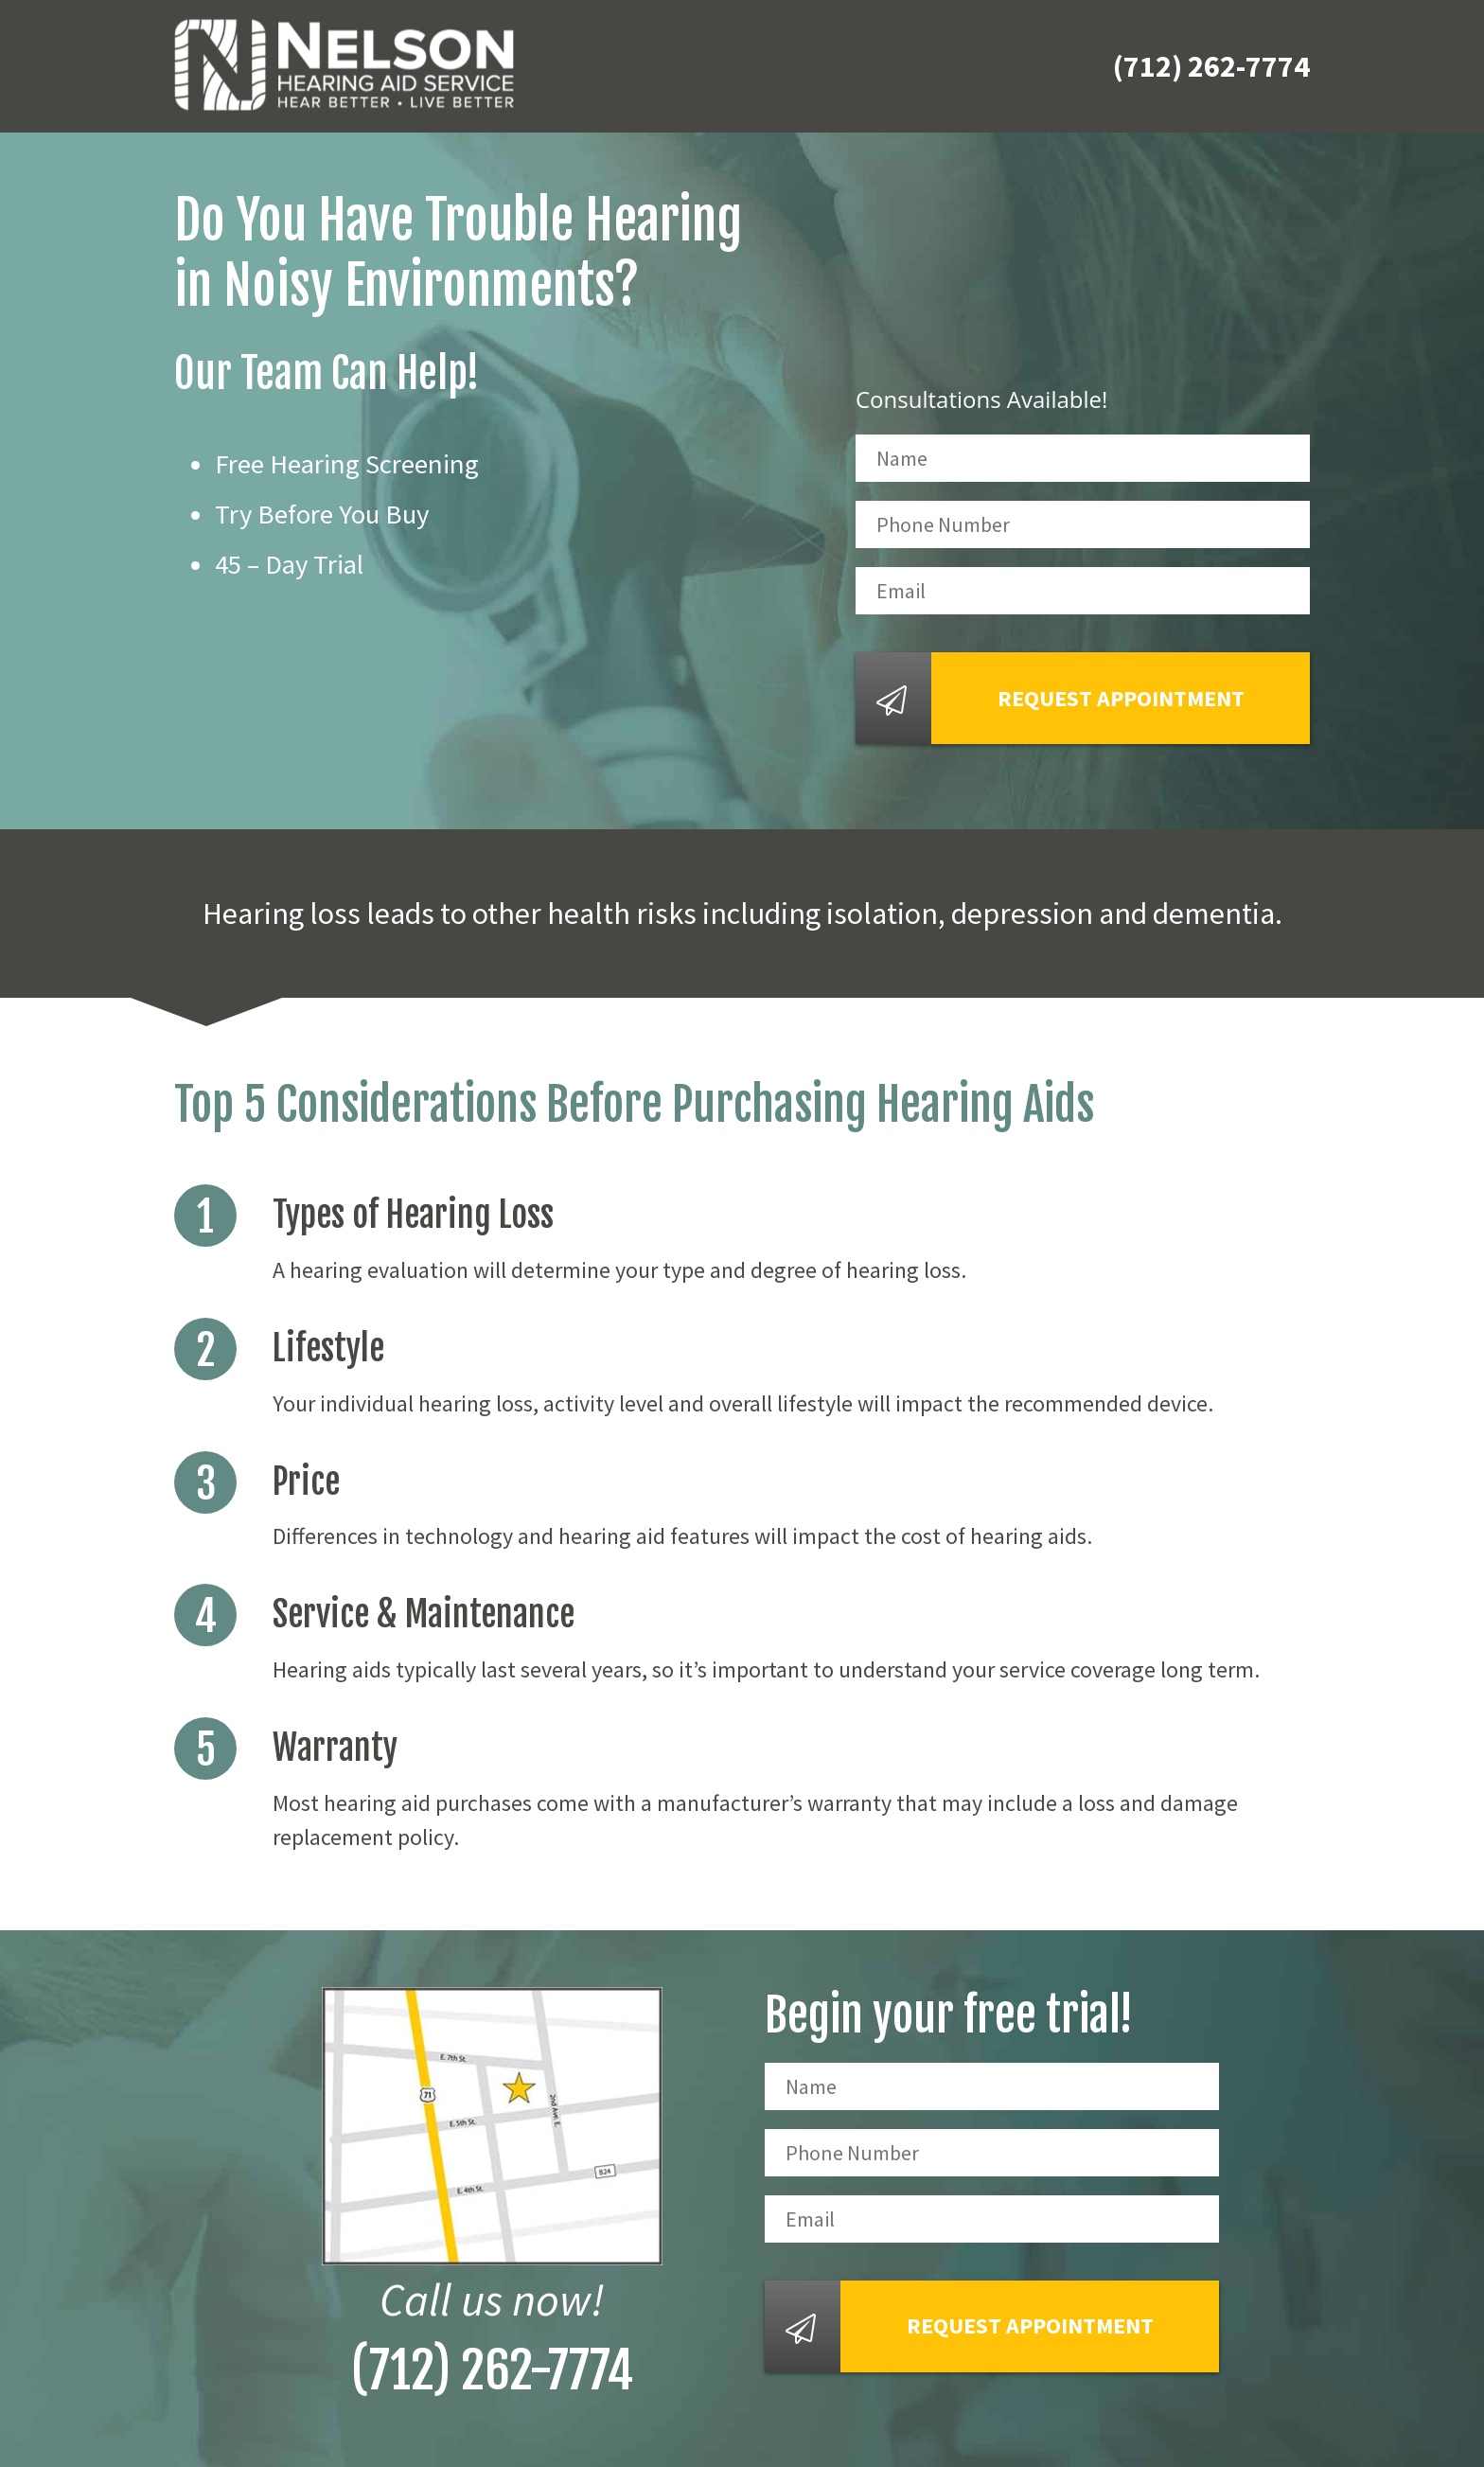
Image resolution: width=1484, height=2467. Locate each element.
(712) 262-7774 (1211, 66)
